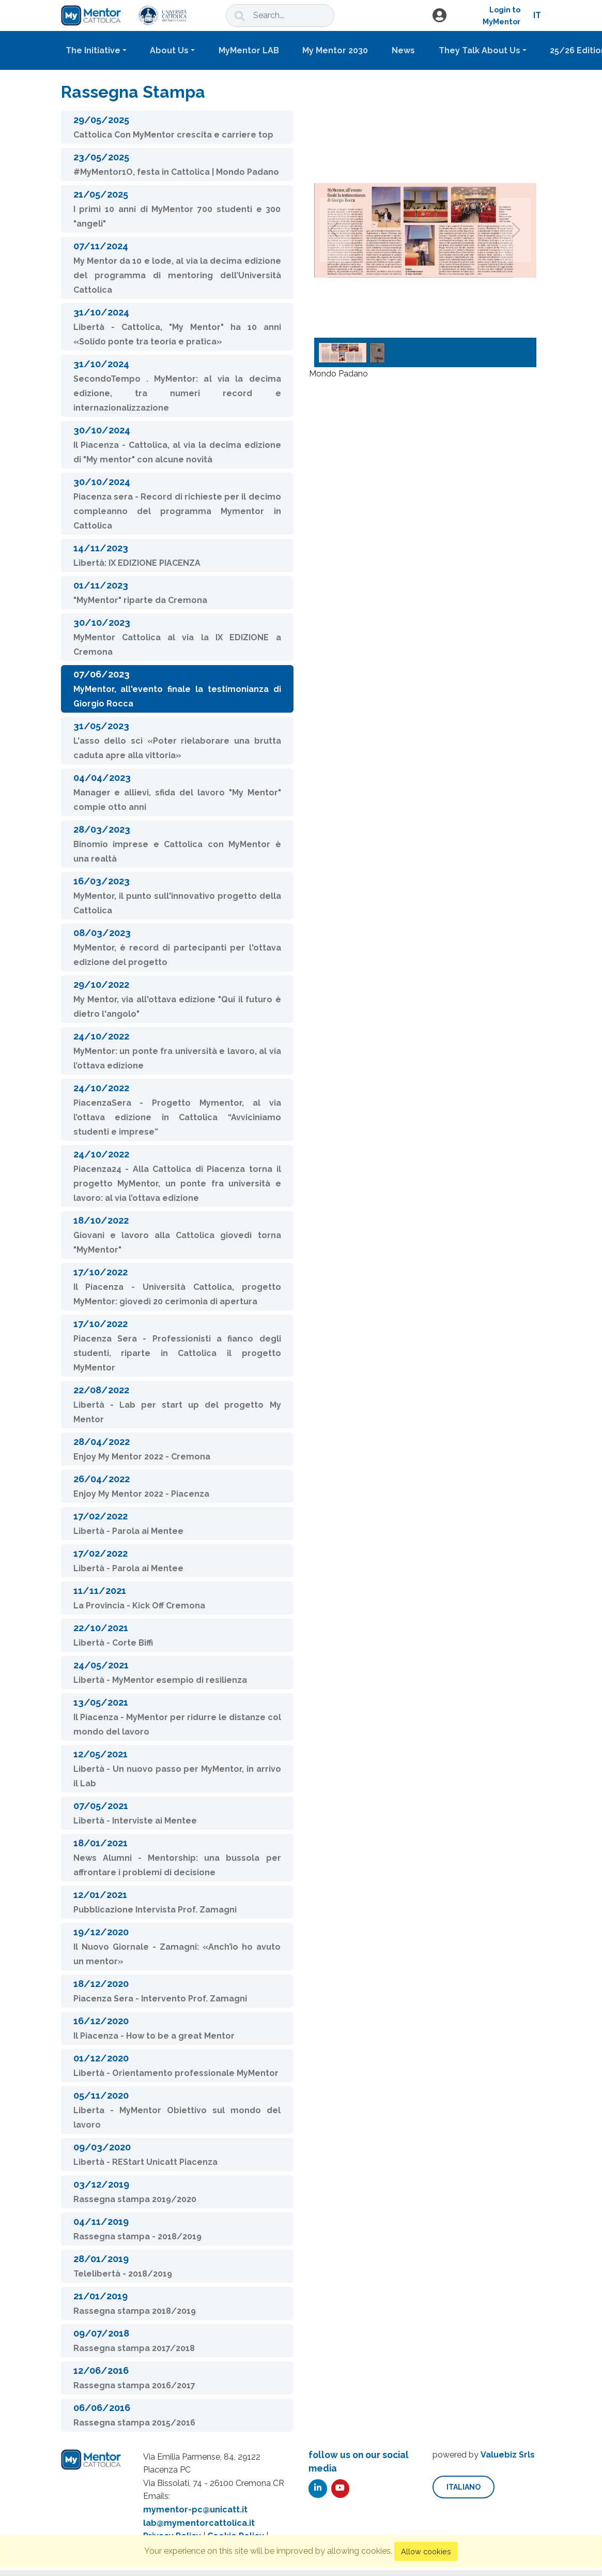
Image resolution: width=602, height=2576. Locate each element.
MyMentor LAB (249, 50)
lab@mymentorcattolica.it (199, 2523)
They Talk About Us (479, 50)
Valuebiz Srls (508, 2455)
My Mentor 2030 (335, 50)
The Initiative (93, 50)
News (403, 50)
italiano (463, 2487)
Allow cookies (426, 2551)
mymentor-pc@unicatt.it (195, 2509)
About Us (169, 50)
